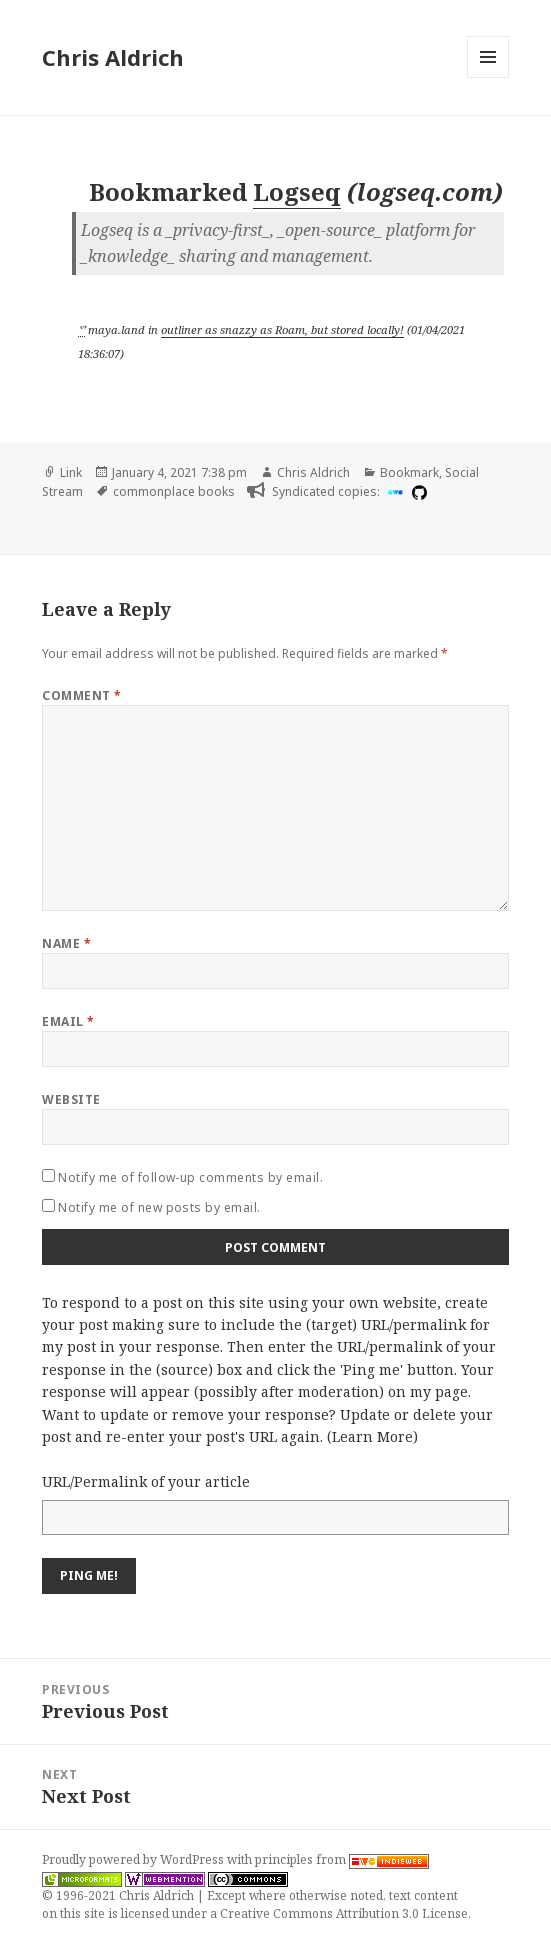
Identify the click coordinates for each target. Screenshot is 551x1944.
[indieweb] (393, 492)
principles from (342, 1859)
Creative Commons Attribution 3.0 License (344, 1913)
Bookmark (409, 472)
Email (68, 1021)
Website (71, 1099)
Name (66, 943)
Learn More (372, 1436)
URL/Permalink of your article (146, 1481)
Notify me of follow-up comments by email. (190, 1177)
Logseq (297, 191)
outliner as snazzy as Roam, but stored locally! (282, 329)
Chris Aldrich (113, 57)
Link (71, 472)
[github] (417, 492)
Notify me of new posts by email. (159, 1207)
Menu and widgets (488, 77)
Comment (81, 695)
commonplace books (174, 491)
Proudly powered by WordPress (134, 1859)
